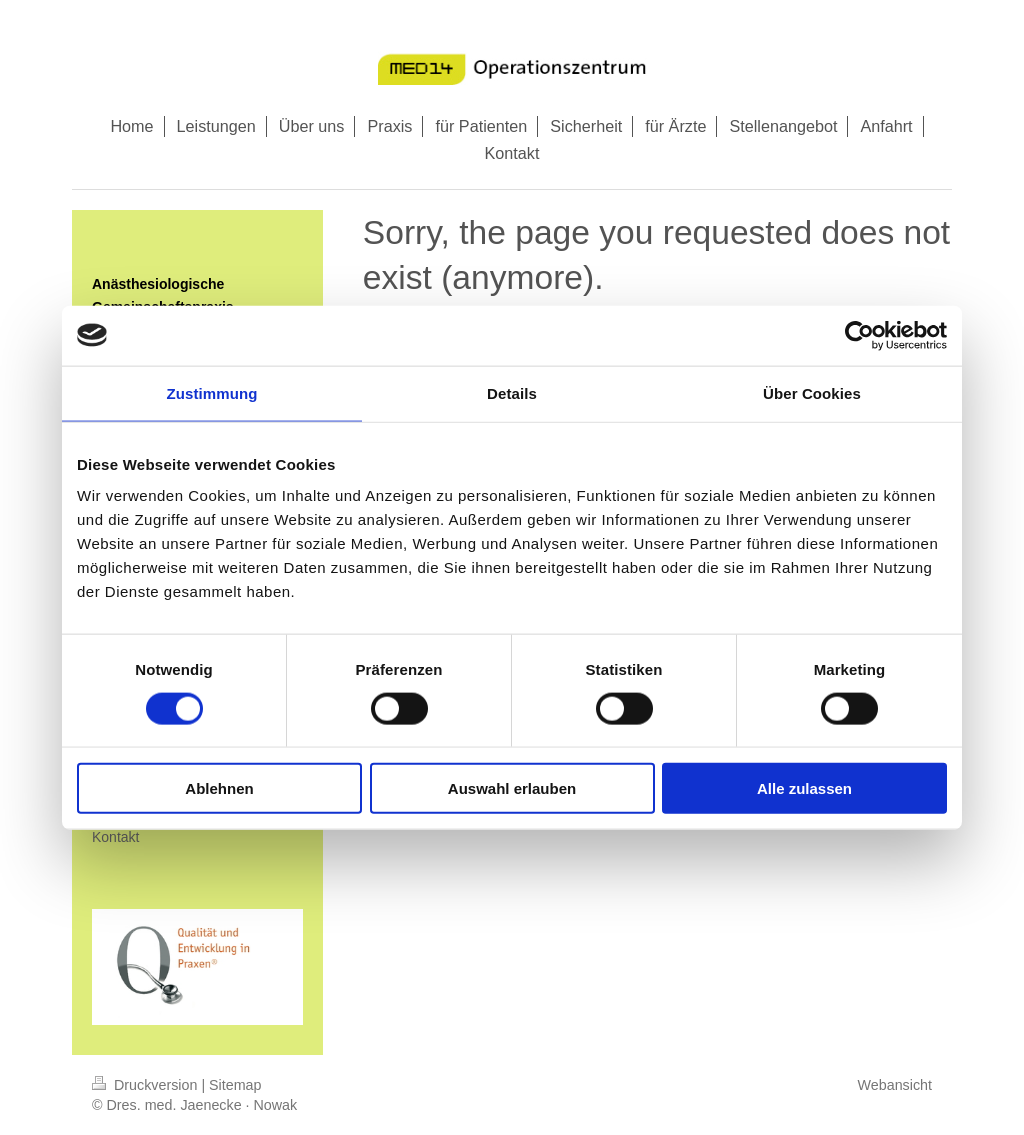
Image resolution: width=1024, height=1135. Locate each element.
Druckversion (146, 1085)
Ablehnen (219, 788)
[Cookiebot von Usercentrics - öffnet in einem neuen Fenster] (859, 335)
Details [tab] (512, 392)
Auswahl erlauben (512, 788)
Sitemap (235, 1085)
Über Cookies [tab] (812, 392)
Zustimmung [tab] (212, 392)
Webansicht (895, 1085)
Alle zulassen (804, 788)
